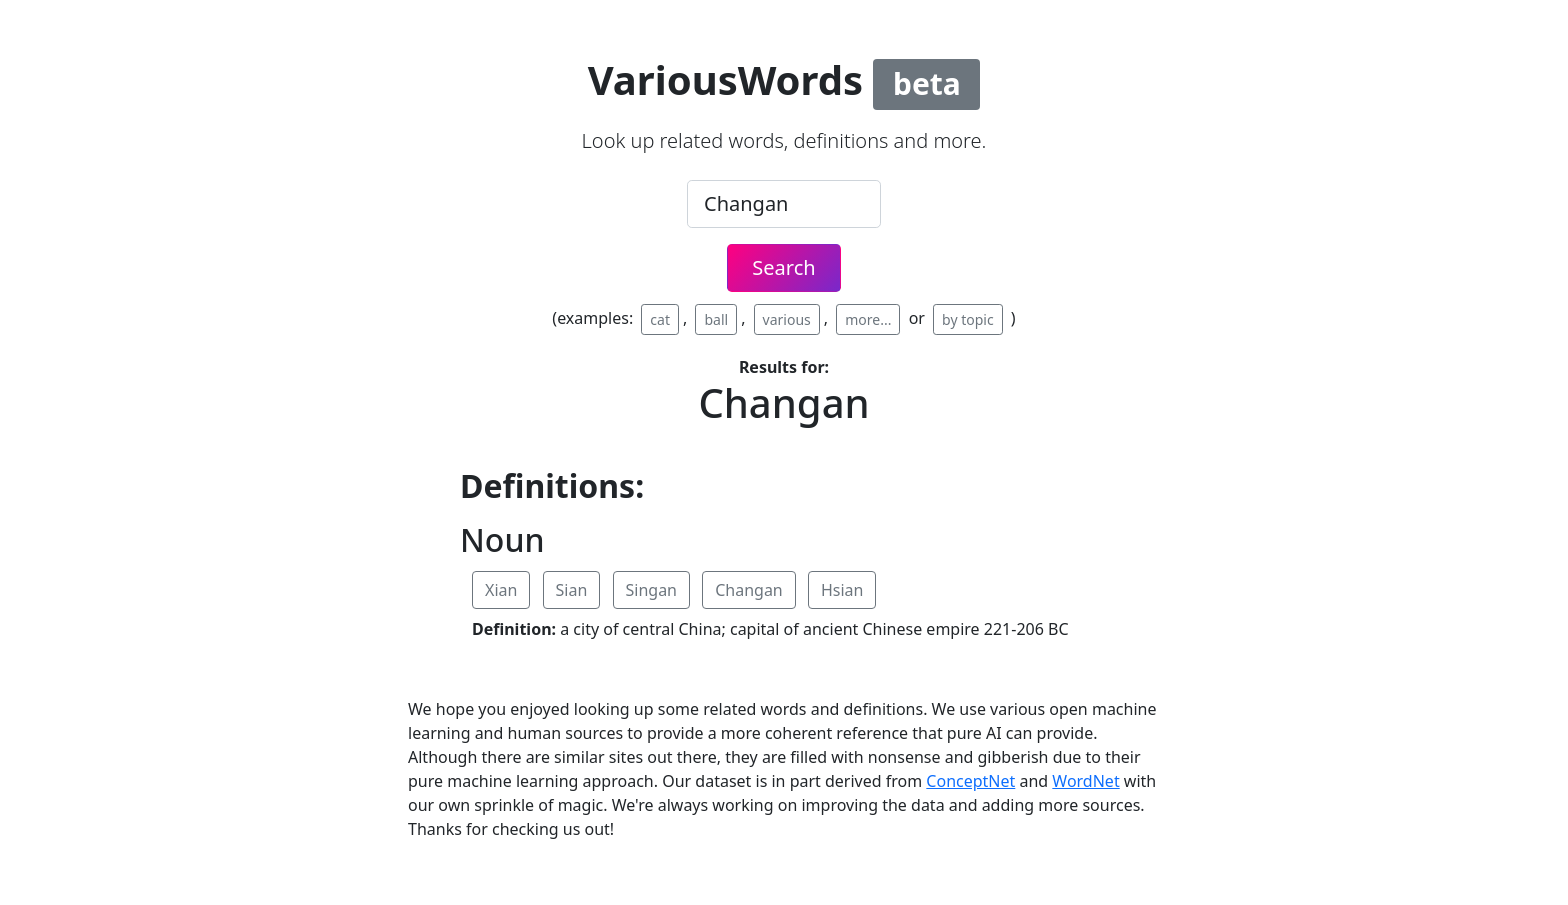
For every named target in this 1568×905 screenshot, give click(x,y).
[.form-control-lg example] (784, 204)
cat (660, 319)
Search (783, 267)
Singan (652, 590)
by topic (968, 319)
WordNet (1085, 781)
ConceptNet (970, 781)
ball (716, 319)
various (787, 319)
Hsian (842, 590)
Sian (572, 590)
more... (868, 319)
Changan (749, 590)
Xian (501, 590)
